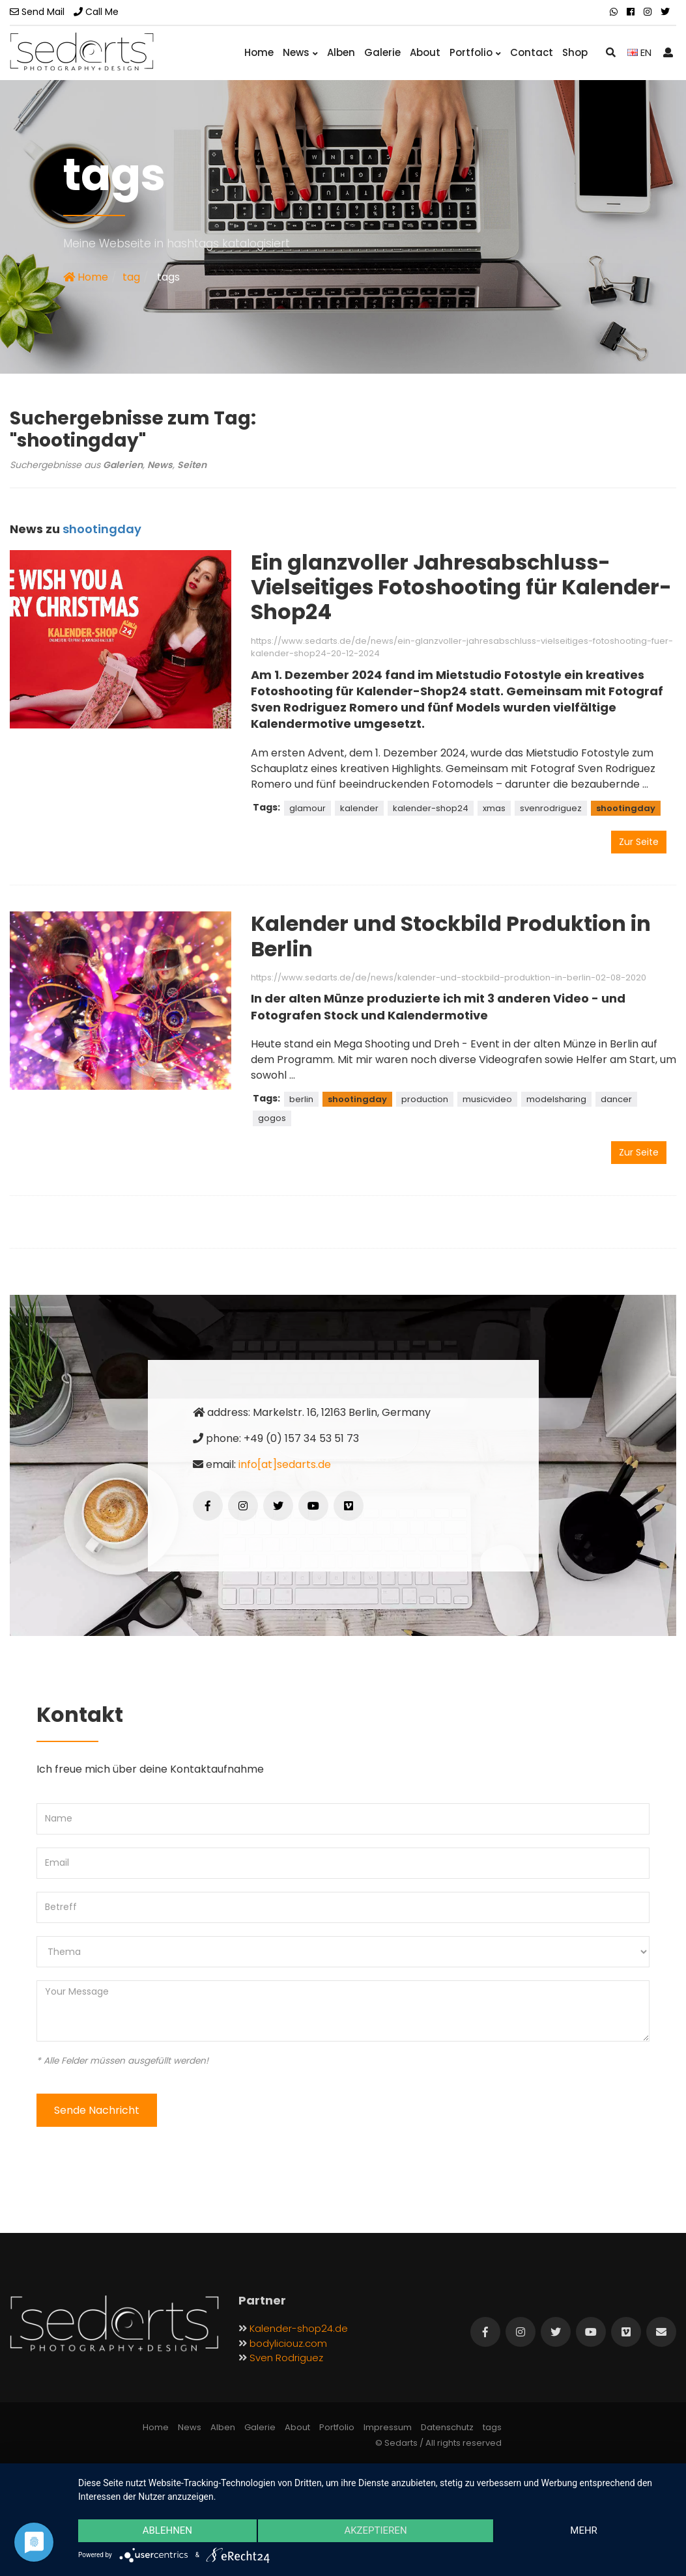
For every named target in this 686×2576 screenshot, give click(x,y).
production (424, 1099)
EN (639, 52)
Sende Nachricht (96, 2110)
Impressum (388, 2427)
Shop (575, 52)
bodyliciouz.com (288, 2343)
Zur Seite (639, 841)
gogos (272, 1118)
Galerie (382, 52)
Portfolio (475, 52)
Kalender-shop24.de (299, 2328)
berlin (301, 1099)
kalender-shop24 (430, 808)
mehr (584, 2531)
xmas (494, 808)
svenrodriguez (551, 808)
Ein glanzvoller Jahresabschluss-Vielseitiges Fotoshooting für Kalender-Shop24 (461, 587)
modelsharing (556, 1099)
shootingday (625, 808)
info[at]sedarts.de (284, 1464)
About (425, 52)
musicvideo (487, 1099)
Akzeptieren (375, 2531)
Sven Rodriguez (286, 2357)
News (300, 52)
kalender (359, 808)
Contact (531, 52)
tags (492, 2427)
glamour (307, 808)
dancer (616, 1099)
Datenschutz (447, 2427)
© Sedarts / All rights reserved (438, 2443)
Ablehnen (167, 2531)
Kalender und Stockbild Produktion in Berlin (451, 936)
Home (259, 52)
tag (131, 277)
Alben (341, 52)
